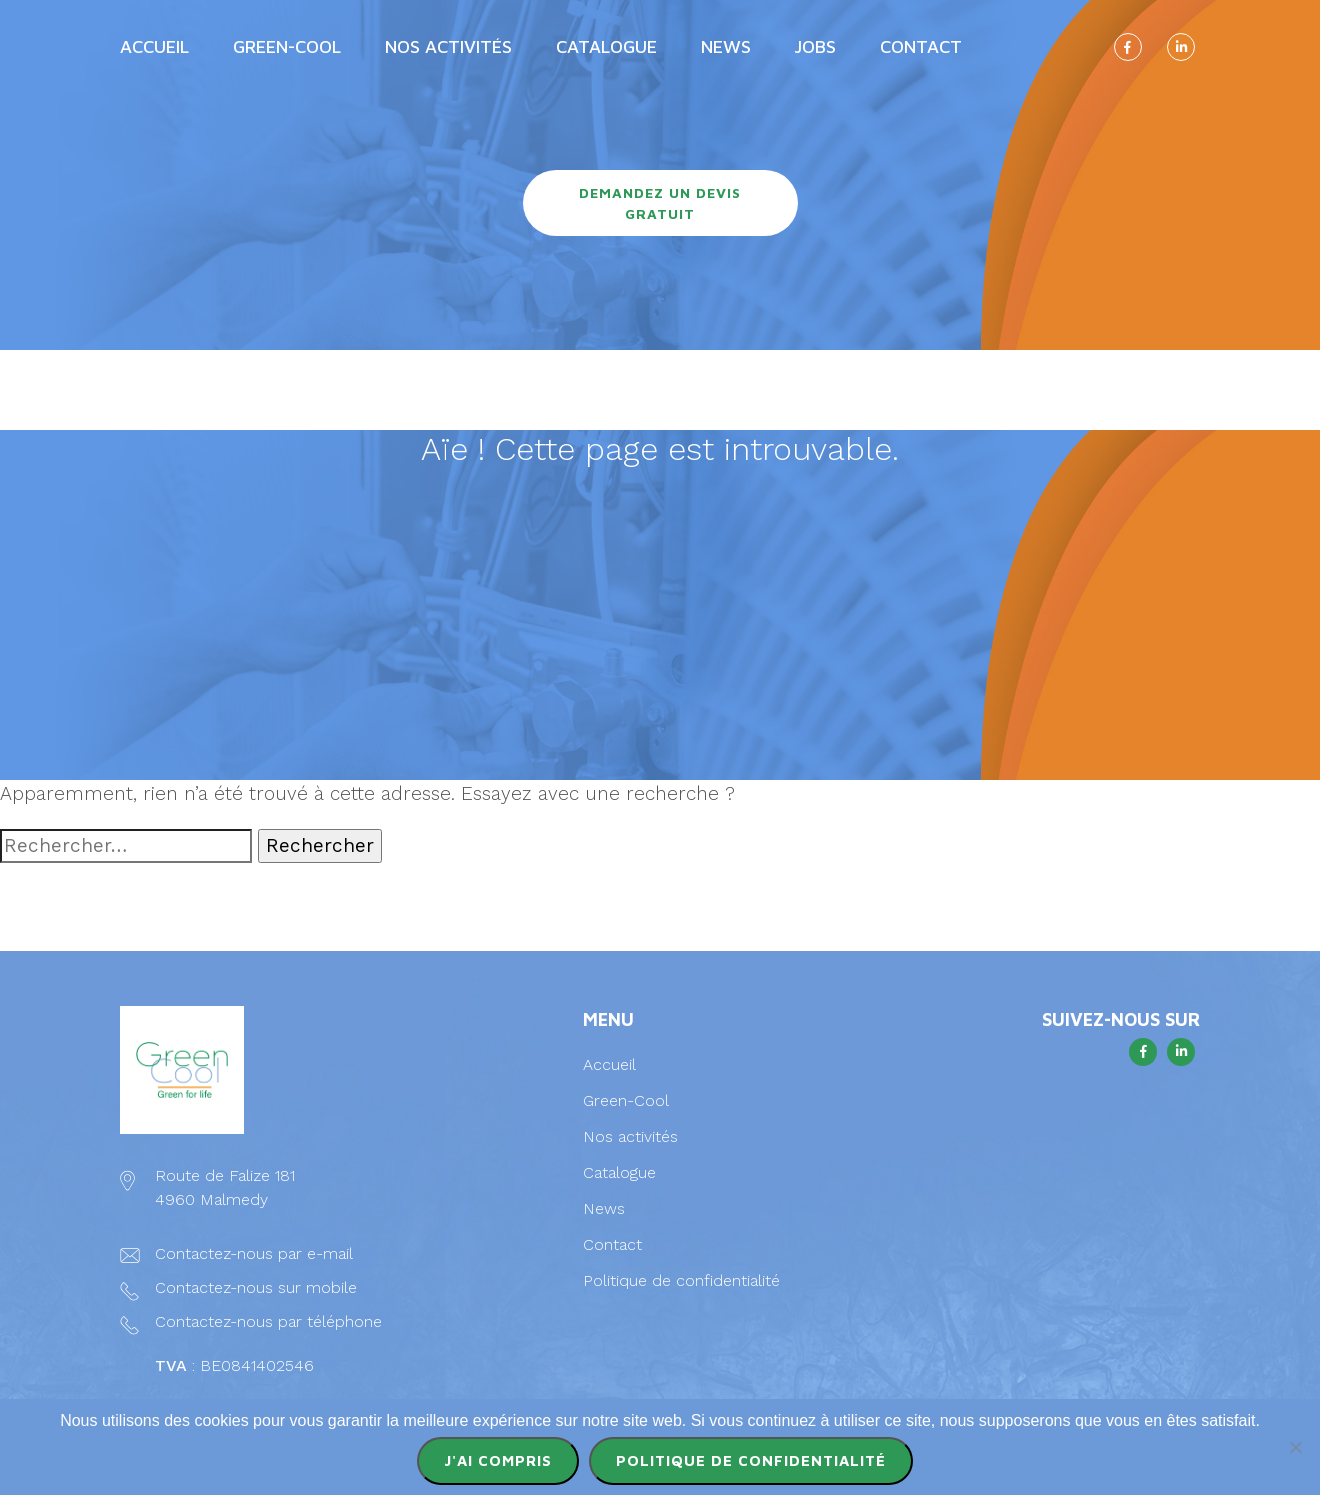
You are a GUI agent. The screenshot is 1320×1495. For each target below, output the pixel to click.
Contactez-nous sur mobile (256, 1287)
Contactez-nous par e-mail (253, 1253)
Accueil (154, 46)
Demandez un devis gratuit (660, 203)
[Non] (1295, 1447)
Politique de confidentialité (681, 1280)
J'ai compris (498, 1460)
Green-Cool (287, 46)
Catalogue (606, 46)
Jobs (815, 46)
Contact (921, 46)
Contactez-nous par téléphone (268, 1321)
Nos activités (448, 46)
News (726, 46)
